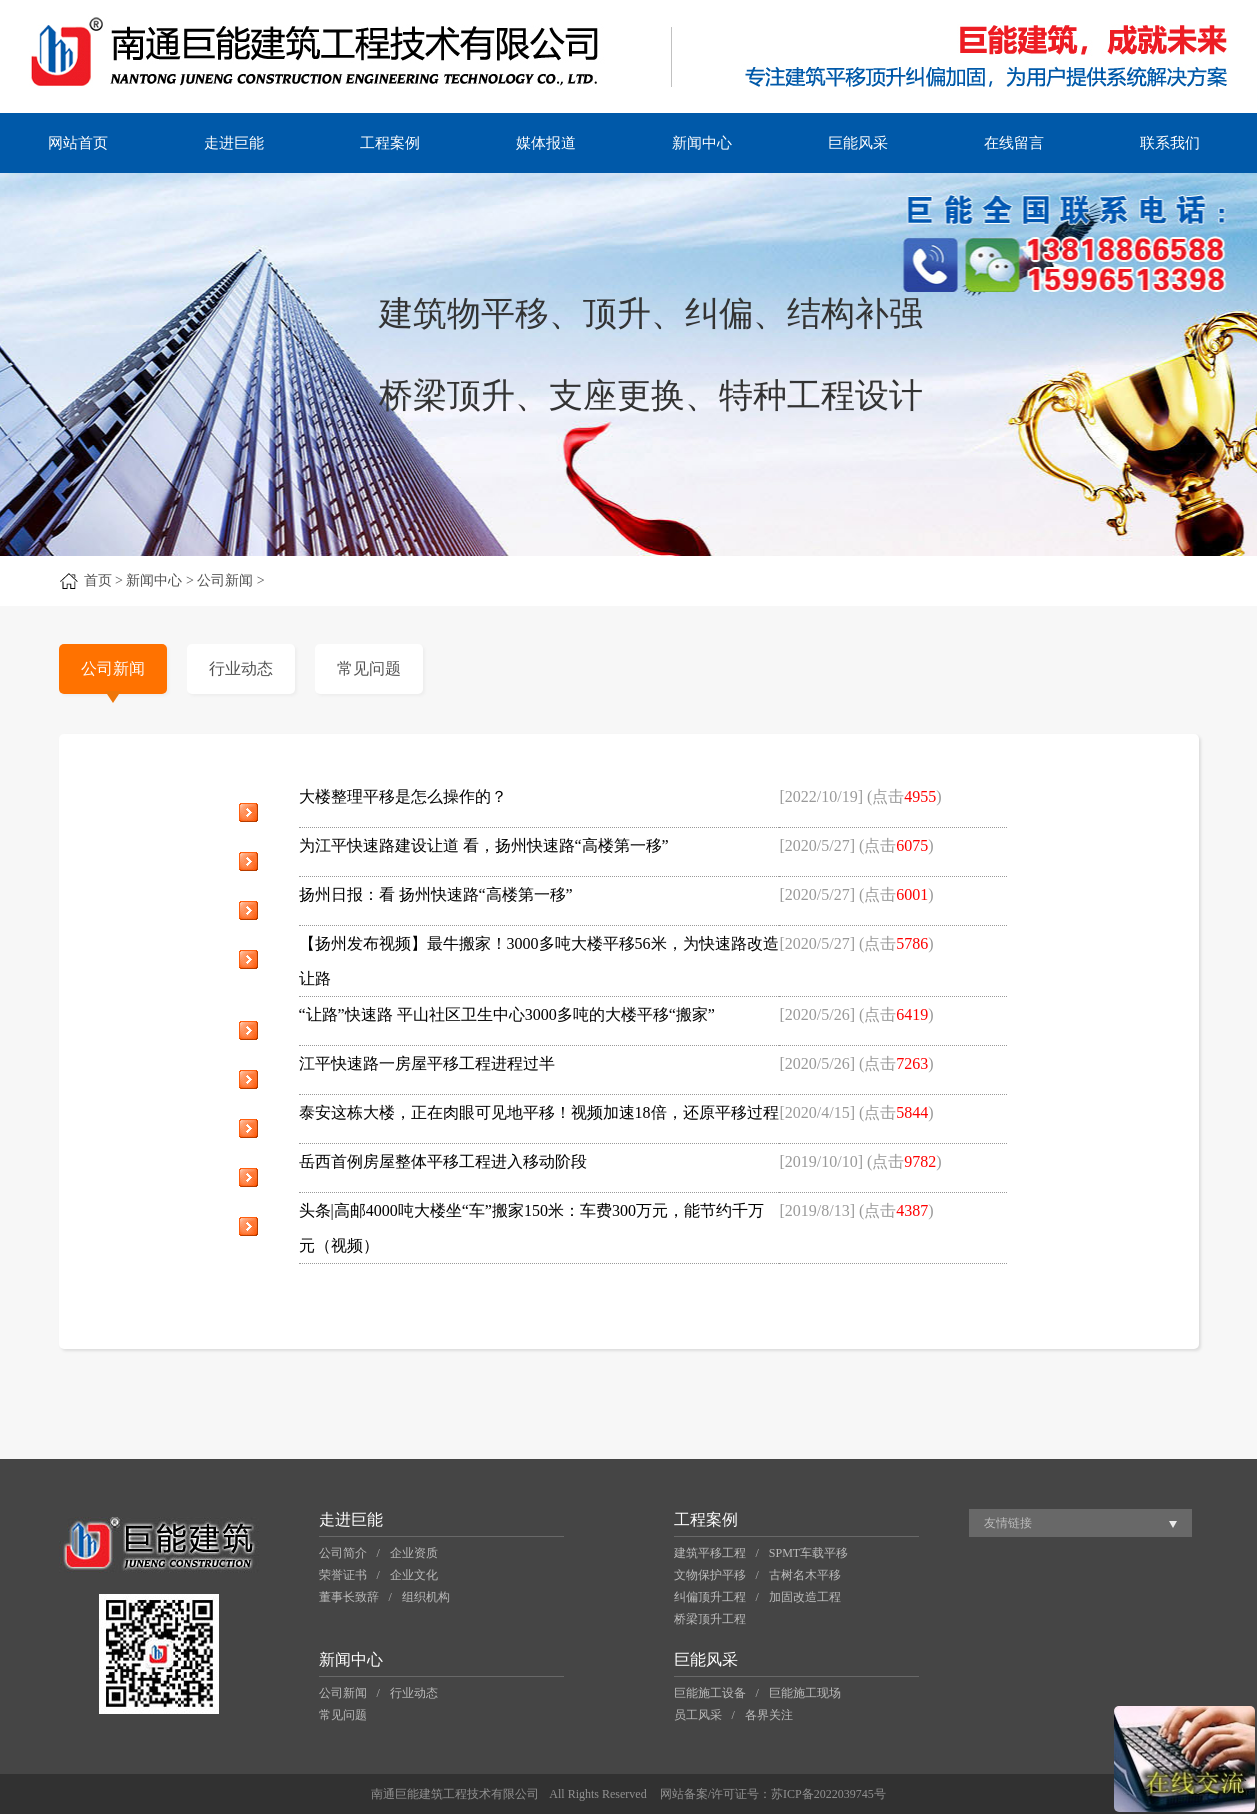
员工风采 (698, 1715)
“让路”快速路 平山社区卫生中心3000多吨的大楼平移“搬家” (507, 1014)
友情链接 (1008, 1523)
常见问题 (369, 668)
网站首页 (78, 143)
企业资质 (414, 1553)
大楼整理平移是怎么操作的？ (403, 796)
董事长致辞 (349, 1597)
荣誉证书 (343, 1575)
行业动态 (241, 668)
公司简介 (343, 1553)
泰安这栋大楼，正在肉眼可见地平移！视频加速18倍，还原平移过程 (539, 1112)
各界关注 (769, 1715)
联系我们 (1170, 143)
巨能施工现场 (805, 1693)
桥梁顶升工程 (710, 1619)
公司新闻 (113, 668)
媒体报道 (546, 143)
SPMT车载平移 (808, 1553)
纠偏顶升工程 (710, 1597)
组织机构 (426, 1597)
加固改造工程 (805, 1597)
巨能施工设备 (710, 1693)
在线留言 (1014, 143)
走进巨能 (234, 143)
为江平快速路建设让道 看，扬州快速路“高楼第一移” (484, 845)
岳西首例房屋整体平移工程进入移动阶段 (443, 1161)
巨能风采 (858, 143)
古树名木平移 (805, 1575)
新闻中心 (702, 143)
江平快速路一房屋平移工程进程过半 (427, 1063)
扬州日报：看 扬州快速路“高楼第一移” (436, 894)
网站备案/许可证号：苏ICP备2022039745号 (773, 1794)
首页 (98, 580)
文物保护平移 (710, 1575)
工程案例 (390, 143)
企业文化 (414, 1575)
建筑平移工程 (710, 1553)
